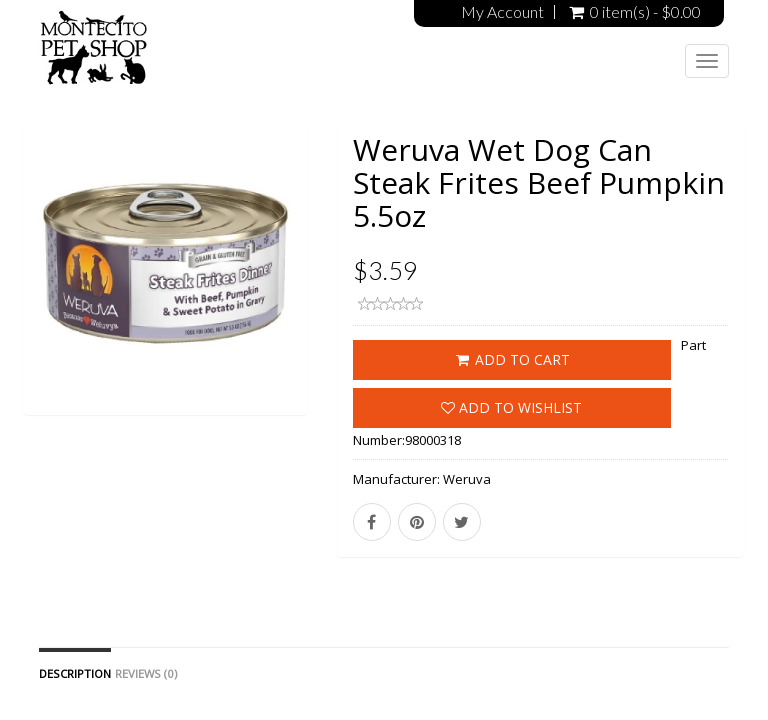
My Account (502, 12)
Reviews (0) (146, 673)
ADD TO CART (511, 359)
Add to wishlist (511, 407)
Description (75, 673)
